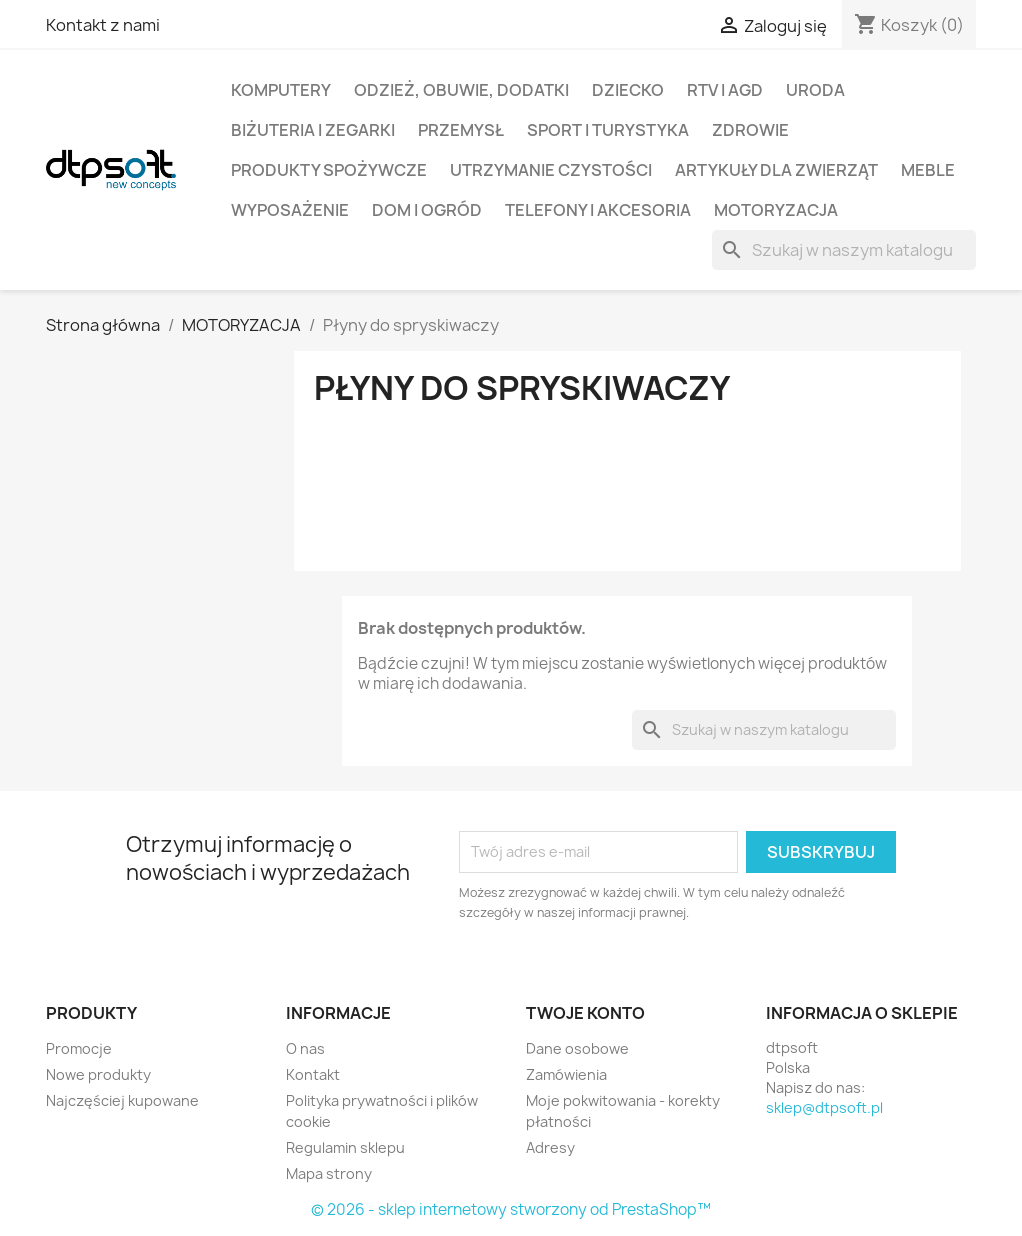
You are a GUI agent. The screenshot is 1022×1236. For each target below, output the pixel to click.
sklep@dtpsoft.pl (824, 1107)
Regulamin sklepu (345, 1147)
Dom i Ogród (427, 210)
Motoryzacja (776, 210)
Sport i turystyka (608, 130)
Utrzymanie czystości (551, 170)
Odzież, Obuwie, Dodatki (461, 90)
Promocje (79, 1048)
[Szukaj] (844, 250)
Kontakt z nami (103, 25)
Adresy (550, 1147)
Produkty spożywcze (329, 170)
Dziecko (628, 90)
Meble (928, 170)
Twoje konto (585, 1013)
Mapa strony (329, 1173)
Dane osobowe (577, 1048)
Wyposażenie (290, 210)
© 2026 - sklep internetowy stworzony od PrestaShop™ (511, 1209)
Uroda (815, 90)
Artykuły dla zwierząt (776, 170)
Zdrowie (750, 130)
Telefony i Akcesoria (598, 210)
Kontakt (313, 1074)
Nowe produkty (98, 1074)
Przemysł (461, 130)
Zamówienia (566, 1074)
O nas (305, 1048)
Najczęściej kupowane (122, 1100)
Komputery (281, 90)
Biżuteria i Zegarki (313, 130)
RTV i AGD (725, 90)
